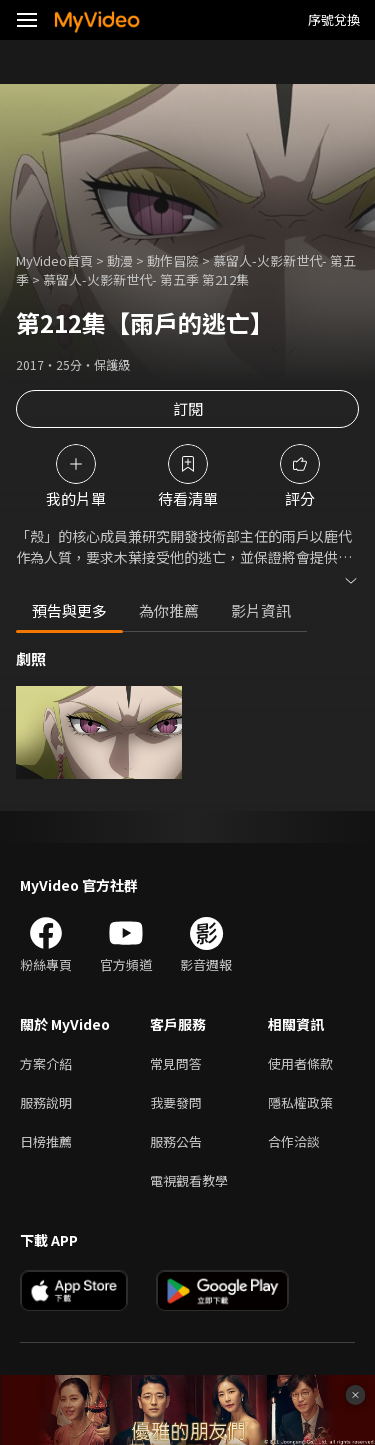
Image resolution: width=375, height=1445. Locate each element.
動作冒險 (173, 260)
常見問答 (176, 1063)
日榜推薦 (46, 1141)
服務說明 (46, 1102)
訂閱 (188, 408)
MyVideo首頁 (54, 260)
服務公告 (176, 1141)
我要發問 (176, 1102)
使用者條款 (300, 1063)
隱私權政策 (300, 1102)
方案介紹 (46, 1063)
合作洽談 (294, 1141)
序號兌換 (334, 19)
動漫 (120, 260)
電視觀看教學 (189, 1180)
